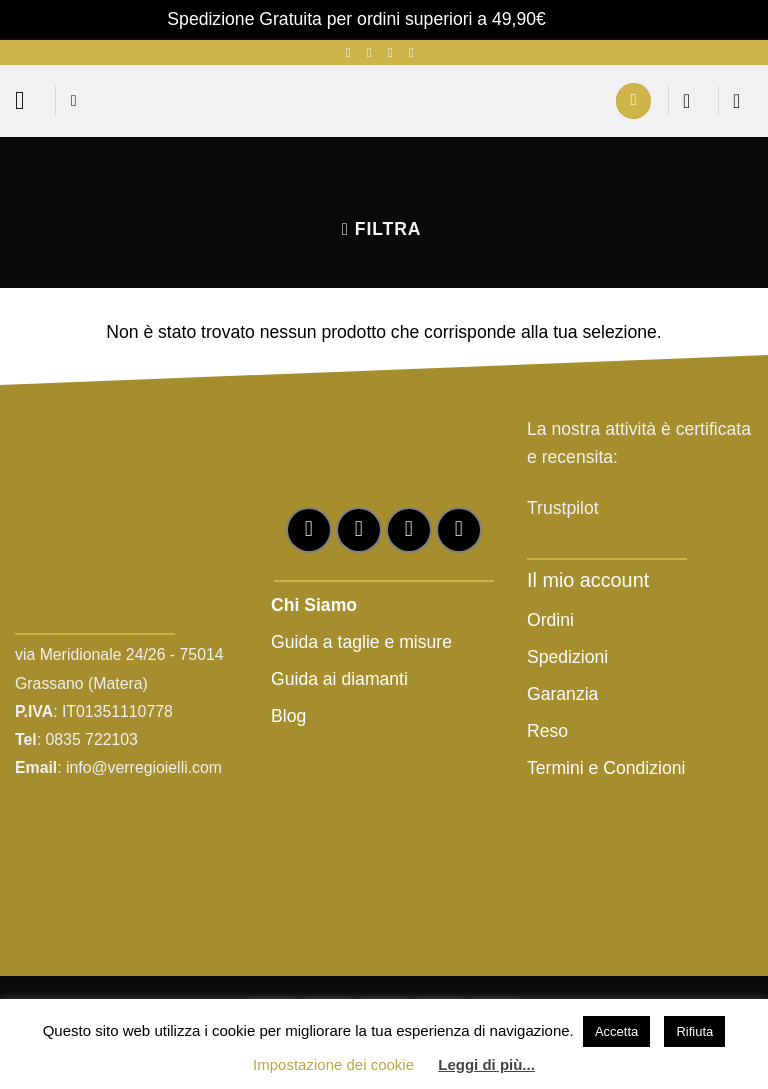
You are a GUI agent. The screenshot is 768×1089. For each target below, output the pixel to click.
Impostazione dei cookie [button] (333, 1064)
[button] (28, 101)
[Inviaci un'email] (394, 52)
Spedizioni (567, 657)
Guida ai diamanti (339, 679)
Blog (288, 716)
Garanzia (562, 694)
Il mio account (588, 580)
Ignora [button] (576, 19)
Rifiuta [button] (694, 1031)
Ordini (550, 620)
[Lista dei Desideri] (693, 101)
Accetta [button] (616, 1031)
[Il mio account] (633, 101)
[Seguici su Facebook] (352, 52)
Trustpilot (563, 508)
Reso (550, 731)
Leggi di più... (486, 1064)
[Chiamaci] (415, 52)
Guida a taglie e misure (361, 642)
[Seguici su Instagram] (373, 52)
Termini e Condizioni (606, 768)
